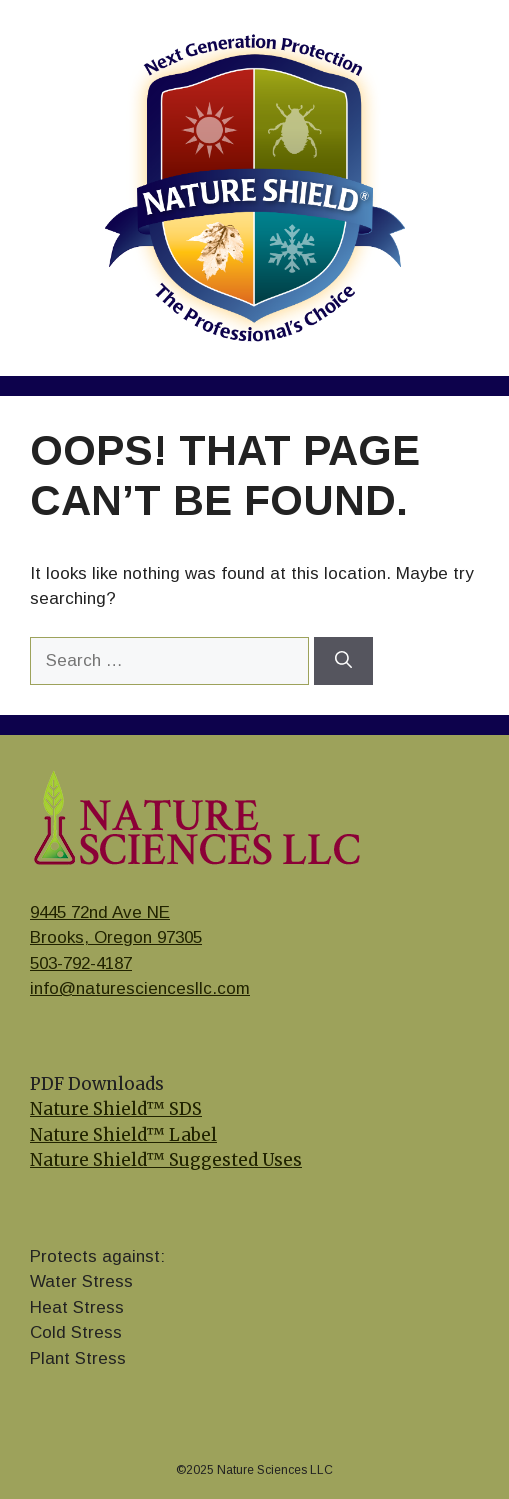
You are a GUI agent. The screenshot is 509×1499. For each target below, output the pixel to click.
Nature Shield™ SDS (116, 1109)
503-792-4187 (81, 963)
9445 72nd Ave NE (100, 912)
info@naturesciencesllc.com (140, 988)
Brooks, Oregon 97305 (116, 937)
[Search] (343, 661)
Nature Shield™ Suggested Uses (166, 1160)
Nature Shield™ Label (123, 1135)
